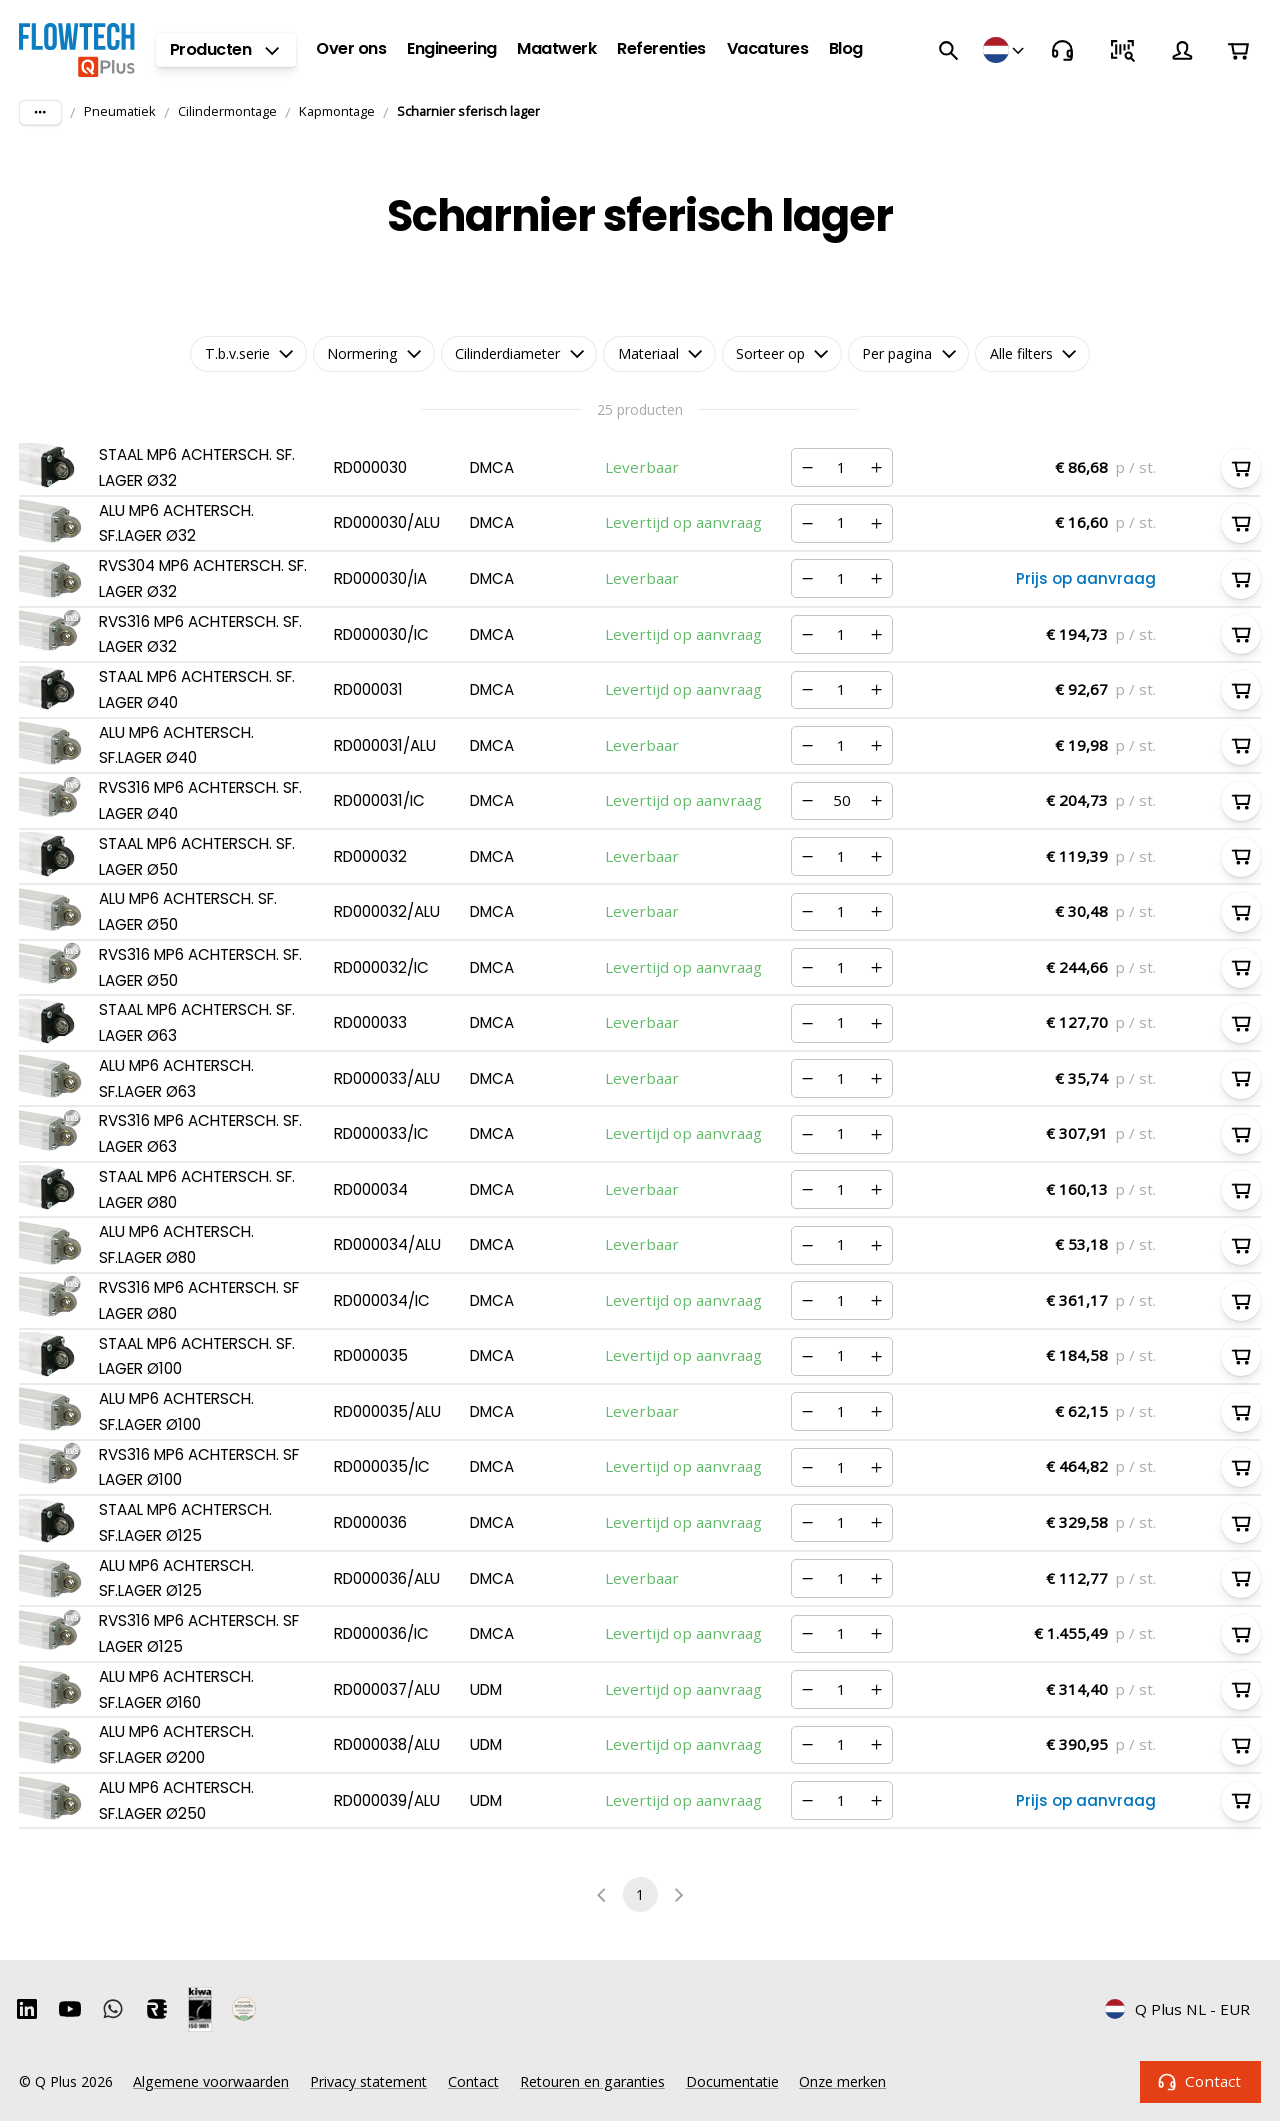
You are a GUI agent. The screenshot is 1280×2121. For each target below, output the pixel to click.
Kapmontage (337, 111)
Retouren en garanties (592, 2081)
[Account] (1182, 50)
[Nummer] (842, 467)
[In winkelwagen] (1241, 468)
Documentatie (732, 2081)
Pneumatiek (120, 111)
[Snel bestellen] (1122, 50)
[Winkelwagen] (1238, 50)
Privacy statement (368, 2081)
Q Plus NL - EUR (1177, 2009)
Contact (1201, 2082)
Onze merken (842, 2081)
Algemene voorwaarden (211, 2081)
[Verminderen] (808, 468)
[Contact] (1062, 50)
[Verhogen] (876, 468)
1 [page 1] (640, 1894)
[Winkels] (1005, 50)
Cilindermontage (227, 111)
